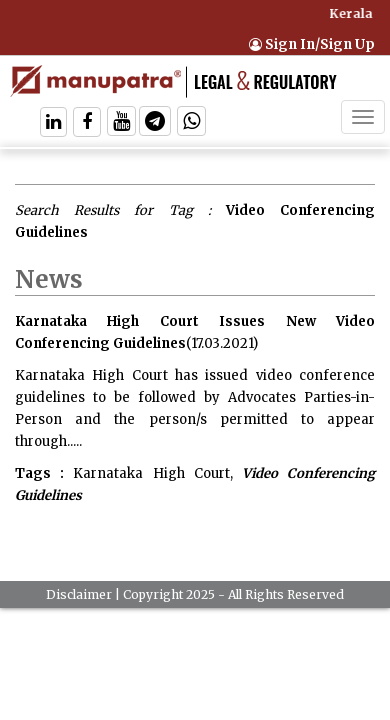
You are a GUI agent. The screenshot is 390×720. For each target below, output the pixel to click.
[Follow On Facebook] (87, 123)
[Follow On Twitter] (121, 123)
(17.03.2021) (222, 343)
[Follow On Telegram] (155, 123)
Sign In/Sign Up (312, 44)
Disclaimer (79, 594)
